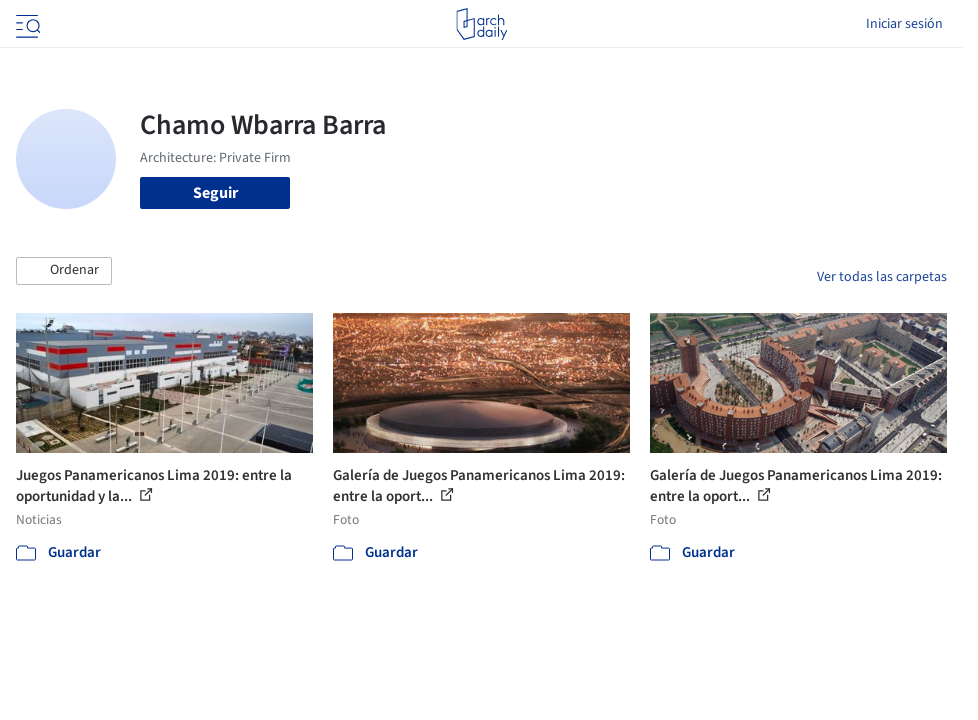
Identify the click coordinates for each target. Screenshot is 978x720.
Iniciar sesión (904, 24)
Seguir (215, 193)
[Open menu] (26, 24)
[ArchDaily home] (481, 24)
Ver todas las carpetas (882, 277)
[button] (64, 271)
